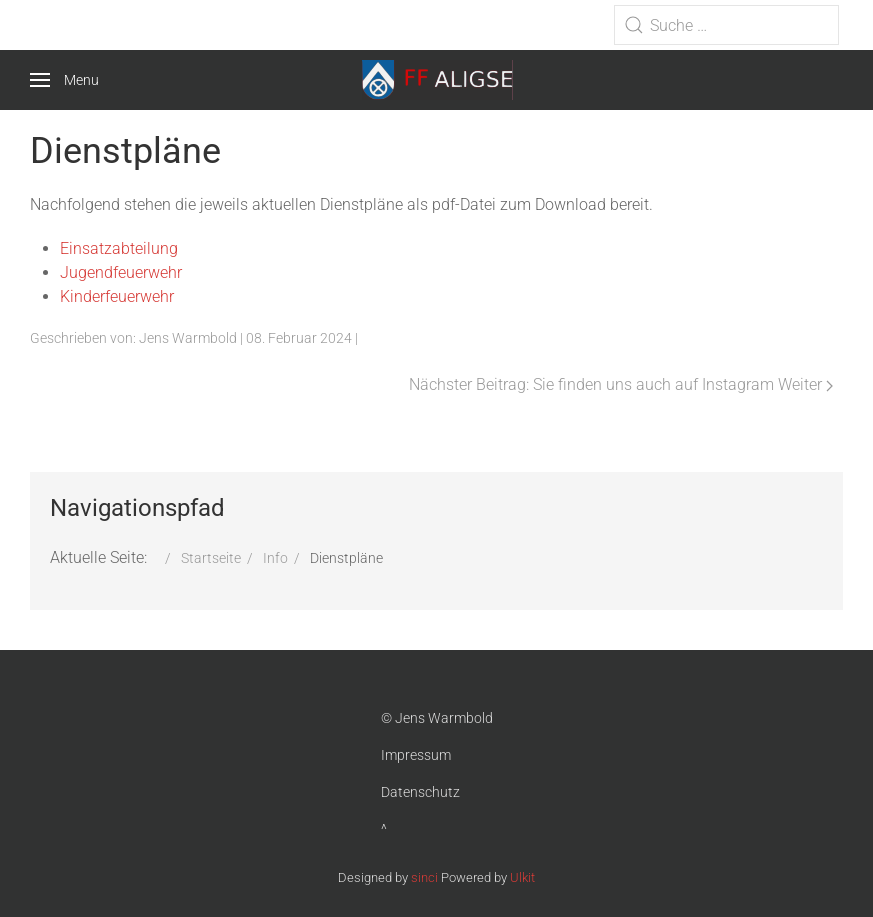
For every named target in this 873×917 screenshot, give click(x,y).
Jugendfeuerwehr (121, 272)
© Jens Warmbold (437, 718)
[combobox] (726, 25)
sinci (424, 877)
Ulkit (522, 877)
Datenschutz (420, 792)
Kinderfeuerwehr (117, 296)
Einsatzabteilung (119, 248)
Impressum (416, 755)
